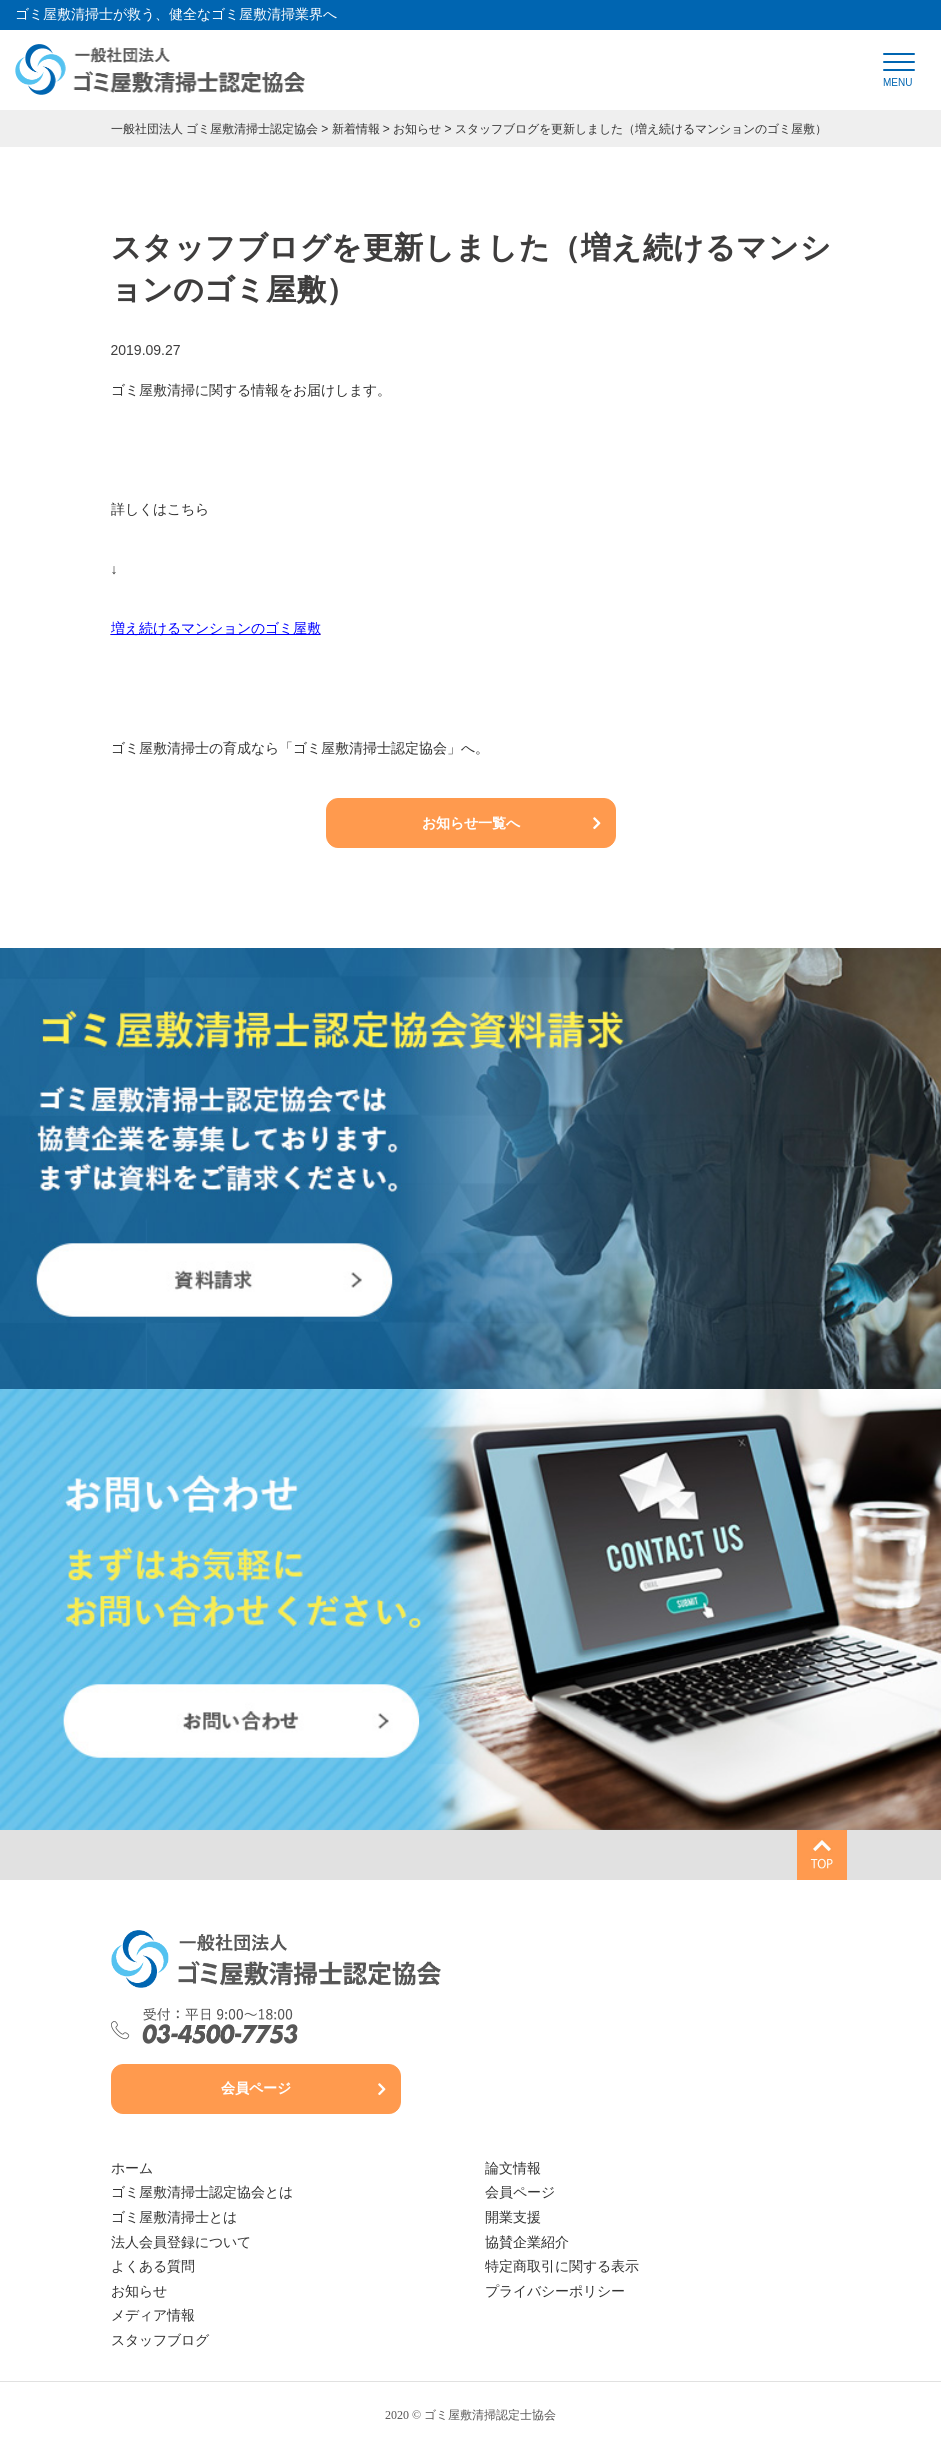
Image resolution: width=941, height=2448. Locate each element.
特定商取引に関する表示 (562, 2266)
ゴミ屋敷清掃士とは (174, 2217)
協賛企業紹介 (527, 2242)
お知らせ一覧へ (471, 823)
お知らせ (139, 2291)
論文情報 (513, 2168)
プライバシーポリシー (555, 2291)
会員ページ (256, 2088)
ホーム (132, 2168)
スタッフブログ (160, 2340)
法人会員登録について (181, 2242)
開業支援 (513, 2217)
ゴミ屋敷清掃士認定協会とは (202, 2192)
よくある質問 (153, 2266)
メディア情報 (153, 2315)
